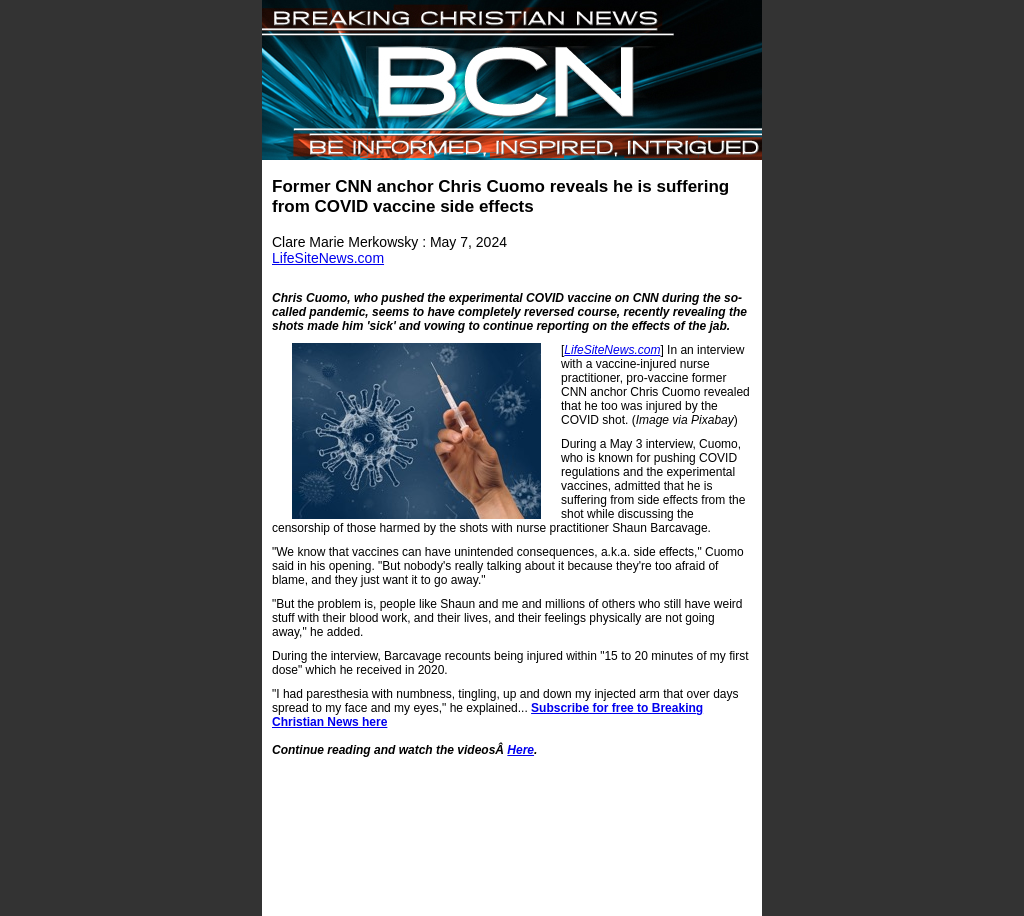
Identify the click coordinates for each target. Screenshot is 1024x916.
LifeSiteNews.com (328, 258)
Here (520, 750)
